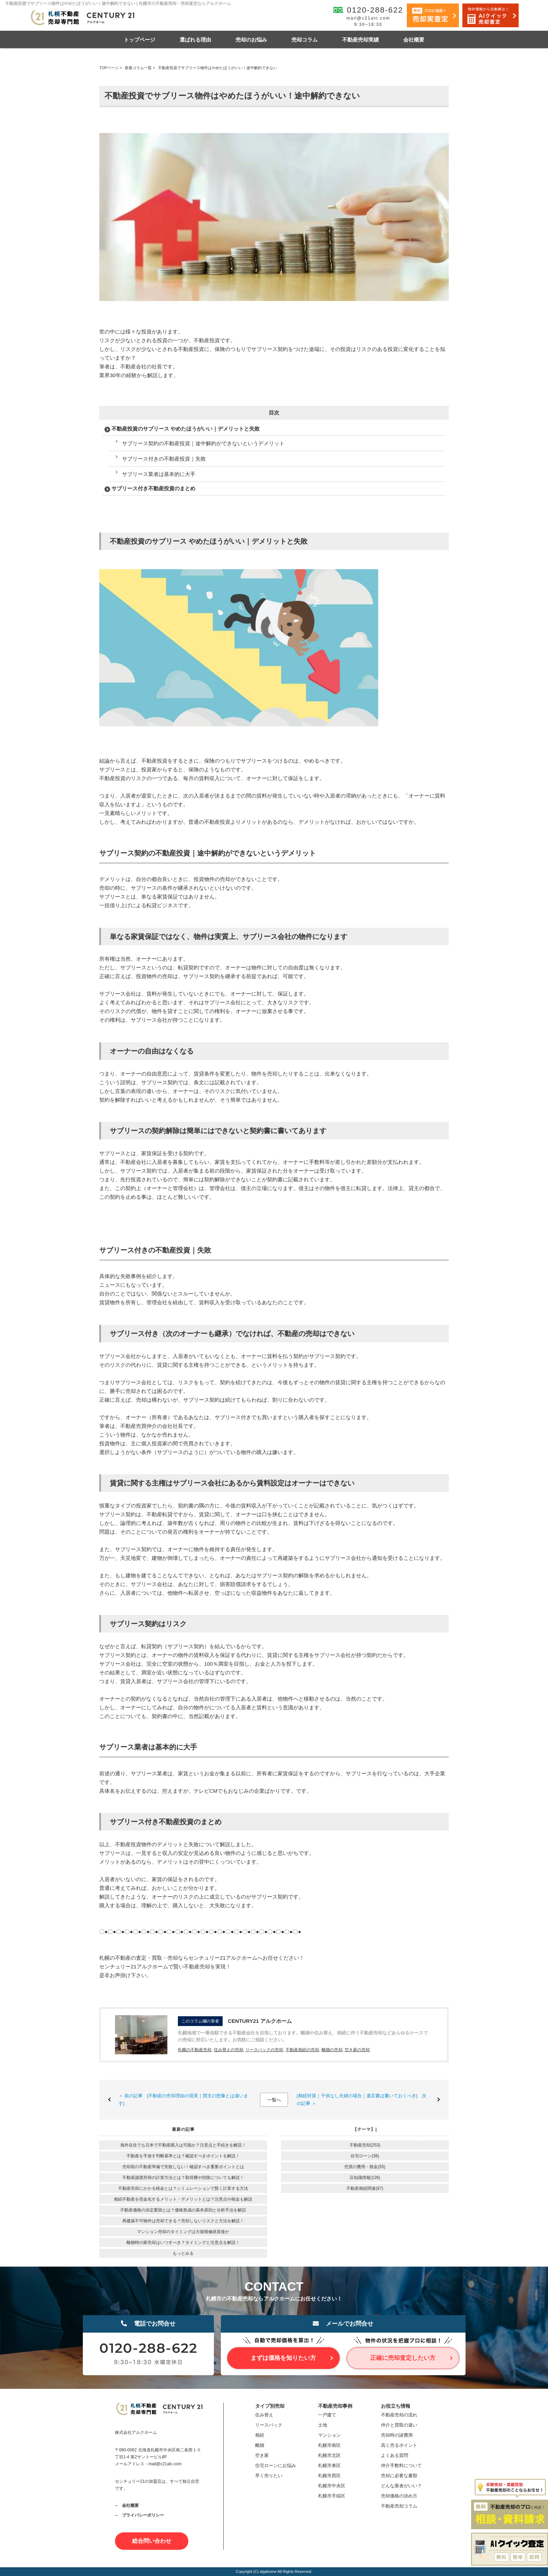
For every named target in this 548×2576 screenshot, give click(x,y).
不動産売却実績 (360, 40)
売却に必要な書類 (399, 2475)
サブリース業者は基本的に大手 (158, 474)
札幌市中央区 (331, 2485)
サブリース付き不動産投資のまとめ (153, 488)
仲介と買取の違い (399, 2425)
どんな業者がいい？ (401, 2485)
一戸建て (327, 2414)
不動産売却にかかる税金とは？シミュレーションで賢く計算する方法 (183, 2188)
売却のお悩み (251, 40)
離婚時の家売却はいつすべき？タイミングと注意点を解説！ (183, 2242)
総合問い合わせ (151, 2541)
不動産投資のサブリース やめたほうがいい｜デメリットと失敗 (185, 429)
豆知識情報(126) (364, 2177)
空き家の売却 (357, 2049)
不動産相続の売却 (302, 2049)
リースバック (268, 2425)
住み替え (264, 2414)
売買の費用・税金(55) (364, 2166)
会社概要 (413, 40)
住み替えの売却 (228, 2049)
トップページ (139, 40)
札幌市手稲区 (331, 2495)
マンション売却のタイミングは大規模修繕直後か (183, 2231)
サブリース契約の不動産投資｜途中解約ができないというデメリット (203, 443)
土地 (322, 2425)
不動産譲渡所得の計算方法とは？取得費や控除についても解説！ (183, 2177)
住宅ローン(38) (365, 2155)
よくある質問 (394, 2455)
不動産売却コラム (399, 2506)
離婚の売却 (332, 2049)
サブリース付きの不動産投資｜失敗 (164, 459)
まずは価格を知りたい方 (283, 2358)
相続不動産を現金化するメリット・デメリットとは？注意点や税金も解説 (183, 2199)
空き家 (262, 2455)
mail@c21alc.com (368, 18)
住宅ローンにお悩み (275, 2465)
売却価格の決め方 (399, 2495)
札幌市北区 (329, 2455)
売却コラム (304, 40)
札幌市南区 (329, 2445)
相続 (259, 2435)
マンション (329, 2435)
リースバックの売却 (264, 2049)
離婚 (259, 2445)
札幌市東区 (329, 2465)
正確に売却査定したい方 (402, 2358)
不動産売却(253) (364, 2145)
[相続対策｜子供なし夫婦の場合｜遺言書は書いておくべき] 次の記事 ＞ (361, 2099)
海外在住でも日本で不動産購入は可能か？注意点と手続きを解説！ (183, 2145)
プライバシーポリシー (143, 2515)
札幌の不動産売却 (194, 2049)
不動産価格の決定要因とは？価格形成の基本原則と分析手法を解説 (183, 2210)
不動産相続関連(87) (364, 2188)
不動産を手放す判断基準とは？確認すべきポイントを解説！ (183, 2155)
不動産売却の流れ (399, 2414)
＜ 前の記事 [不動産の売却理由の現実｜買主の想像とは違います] (183, 2099)
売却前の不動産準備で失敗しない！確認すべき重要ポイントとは (183, 2166)
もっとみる (183, 2253)
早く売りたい (268, 2475)
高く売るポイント (399, 2445)
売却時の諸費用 (397, 2435)
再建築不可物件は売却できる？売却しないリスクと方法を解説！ (183, 2220)
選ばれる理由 (195, 40)
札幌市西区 (329, 2475)
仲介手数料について (401, 2465)
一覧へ (274, 2099)
